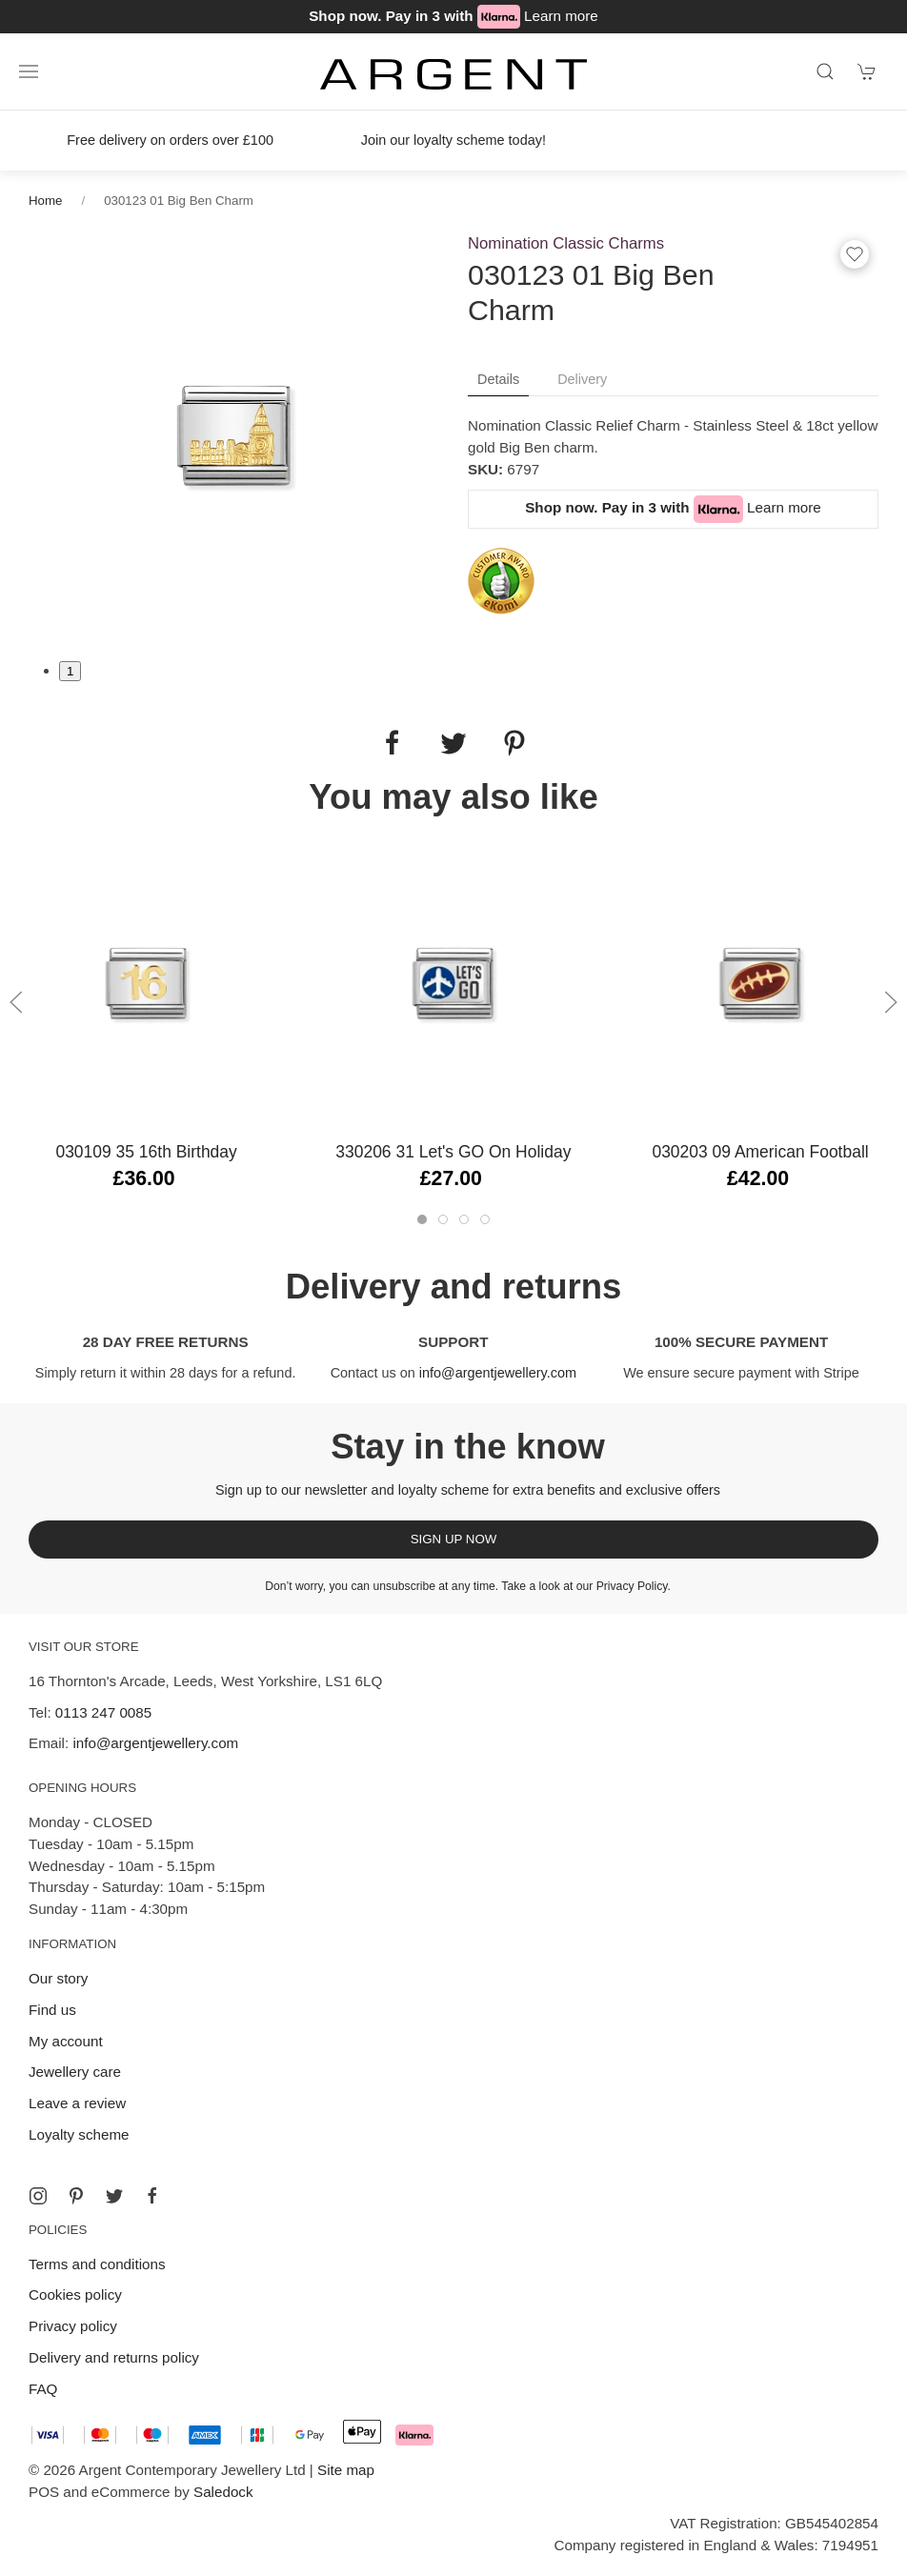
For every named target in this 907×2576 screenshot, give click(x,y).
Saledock (222, 2492)
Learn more (561, 16)
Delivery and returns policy (114, 2357)
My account (66, 2041)
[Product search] (825, 71)
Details (498, 379)
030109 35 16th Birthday (145, 1151)
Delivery (582, 379)
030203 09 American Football (760, 1151)
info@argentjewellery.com (497, 1372)
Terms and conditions (97, 2264)
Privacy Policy (632, 1586)
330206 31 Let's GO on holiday (453, 1151)
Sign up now (454, 1539)
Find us (52, 2010)
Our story (58, 1978)
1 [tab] (70, 671)
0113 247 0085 (103, 1712)
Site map (345, 2470)
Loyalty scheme (79, 2134)
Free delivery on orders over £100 (170, 140)
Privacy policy (73, 2326)
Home (45, 200)
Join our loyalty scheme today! (453, 140)
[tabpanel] (234, 434)
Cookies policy (75, 2294)
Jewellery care (75, 2071)
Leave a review (77, 2103)
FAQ (43, 2389)
